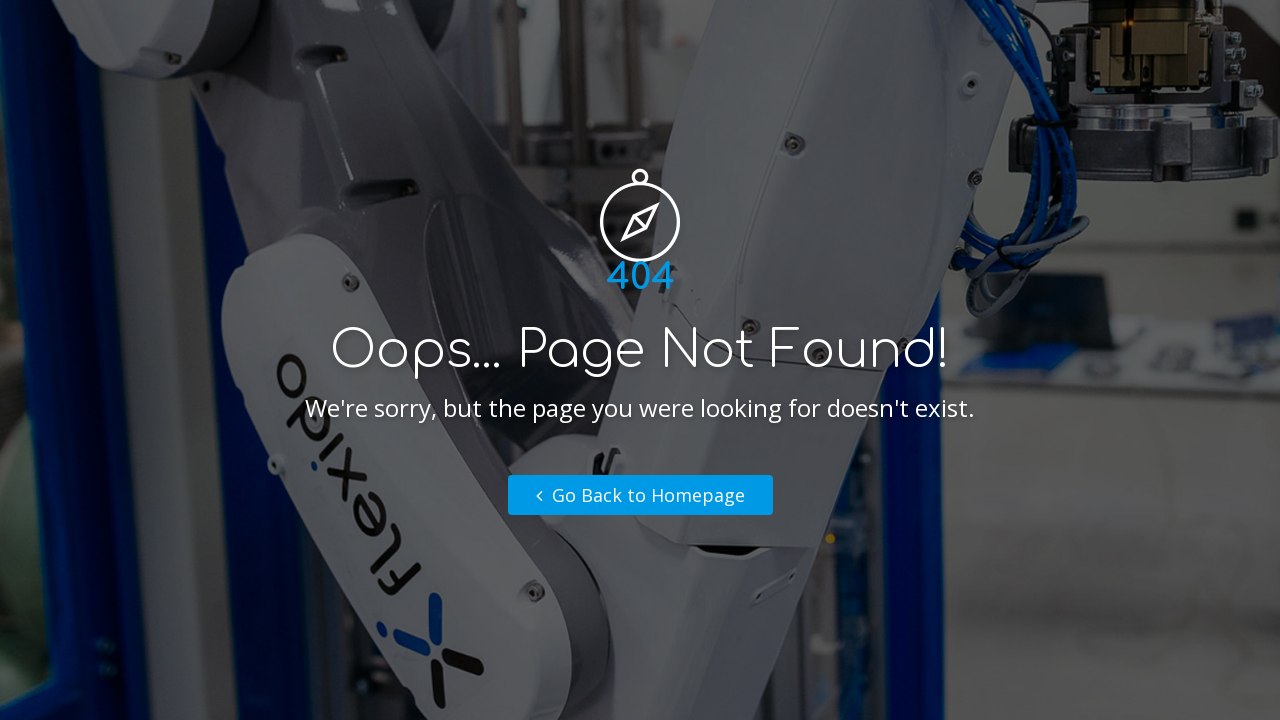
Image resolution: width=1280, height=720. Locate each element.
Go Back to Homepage (640, 495)
